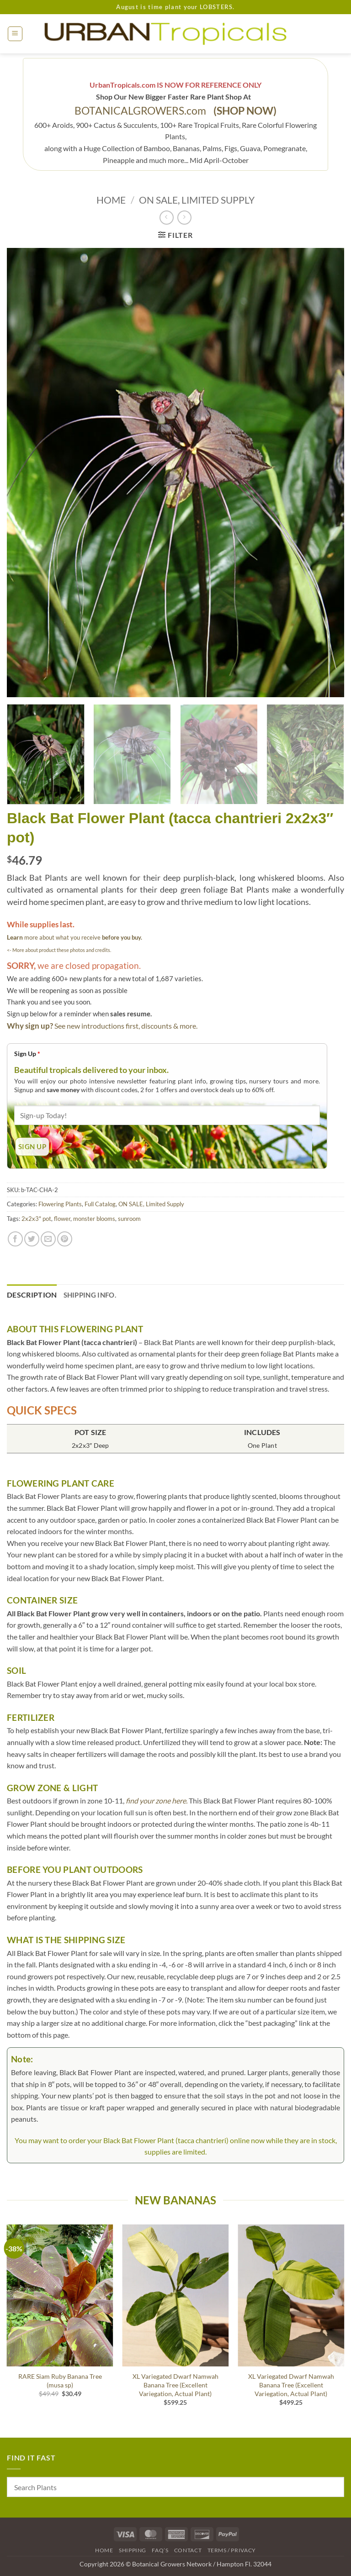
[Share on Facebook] (15, 1238)
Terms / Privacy (231, 2550)
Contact (188, 2550)
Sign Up (27, 1053)
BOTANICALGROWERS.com (175, 111)
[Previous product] (184, 217)
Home (111, 199)
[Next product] (167, 217)
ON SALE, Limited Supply (197, 199)
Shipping (132, 2550)
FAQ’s (160, 2550)
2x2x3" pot (36, 1218)
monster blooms (94, 1218)
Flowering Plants (60, 1204)
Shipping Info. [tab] (90, 1295)
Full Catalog (100, 1204)
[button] (15, 33)
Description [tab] (32, 1294)
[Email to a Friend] (48, 1238)
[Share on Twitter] (31, 1238)
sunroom (129, 1218)
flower (62, 1218)
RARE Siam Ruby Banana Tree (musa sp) (60, 2380)
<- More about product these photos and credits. (59, 950)
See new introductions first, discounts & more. (125, 1025)
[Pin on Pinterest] (64, 1238)
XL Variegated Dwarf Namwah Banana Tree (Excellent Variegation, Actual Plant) (175, 2384)
